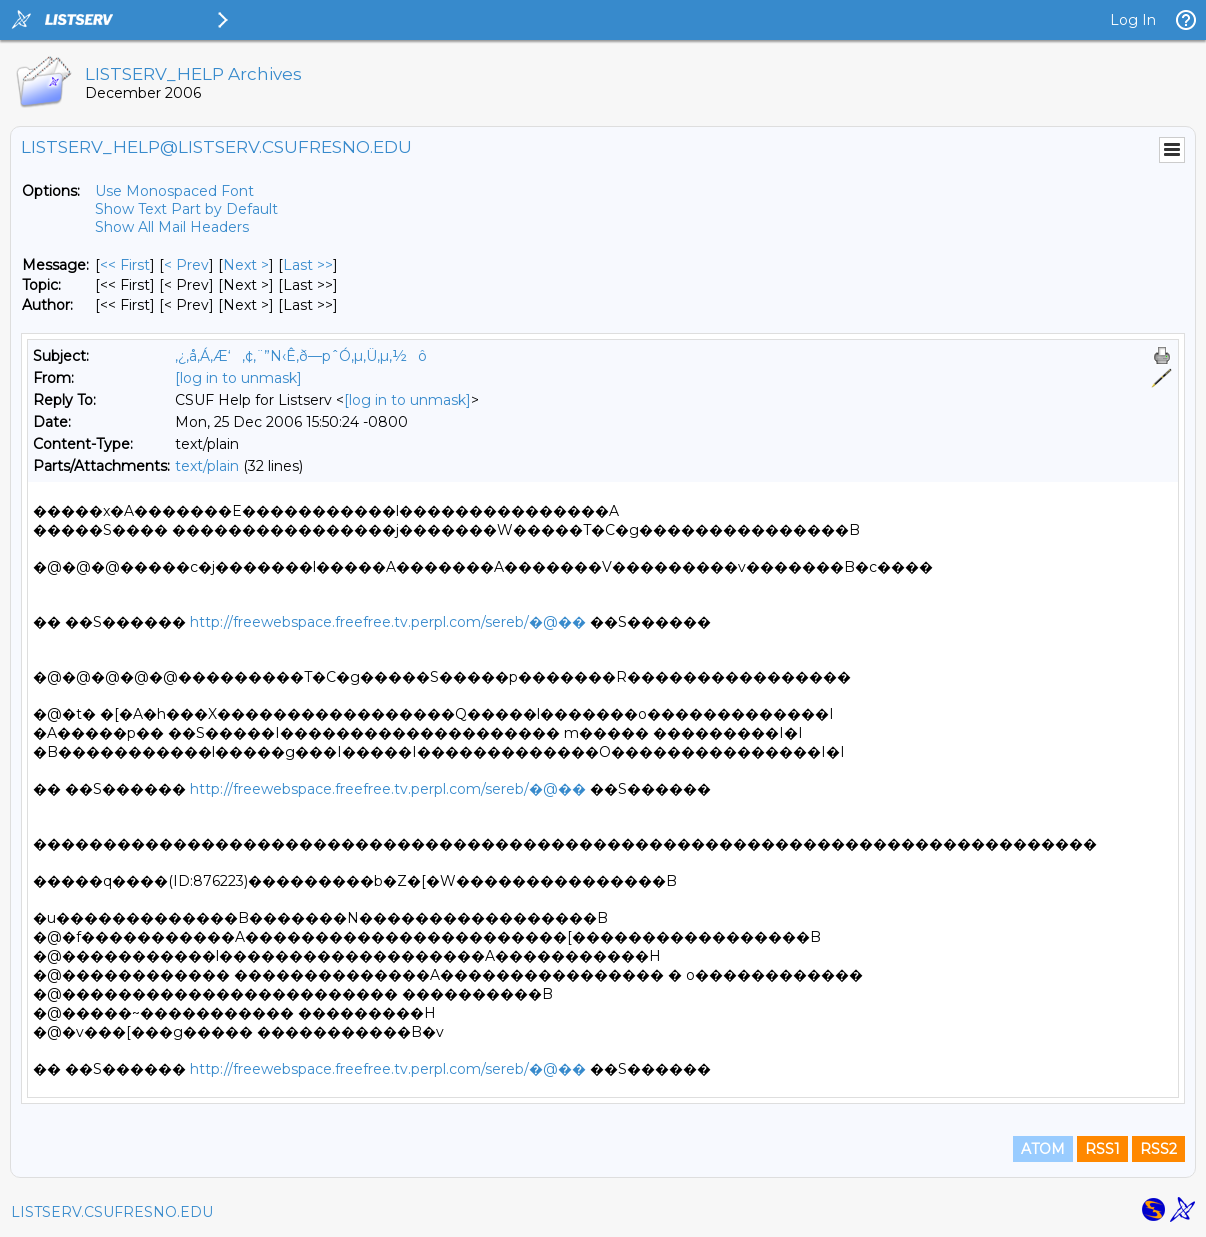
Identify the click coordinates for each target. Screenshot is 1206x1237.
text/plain (207, 466)
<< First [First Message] (125, 265)
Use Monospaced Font (174, 191)
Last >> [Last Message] (308, 265)
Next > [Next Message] (246, 265)
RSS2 (1158, 1149)
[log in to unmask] (238, 378)
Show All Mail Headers (172, 227)
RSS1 (1102, 1149)
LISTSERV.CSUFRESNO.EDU (112, 1212)
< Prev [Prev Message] (186, 265)
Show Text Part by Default (186, 209)
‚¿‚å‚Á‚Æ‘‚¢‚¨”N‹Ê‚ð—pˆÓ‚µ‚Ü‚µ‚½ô (301, 356)
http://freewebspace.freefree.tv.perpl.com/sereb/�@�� (388, 622)
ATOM (1043, 1149)
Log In (1133, 20)
